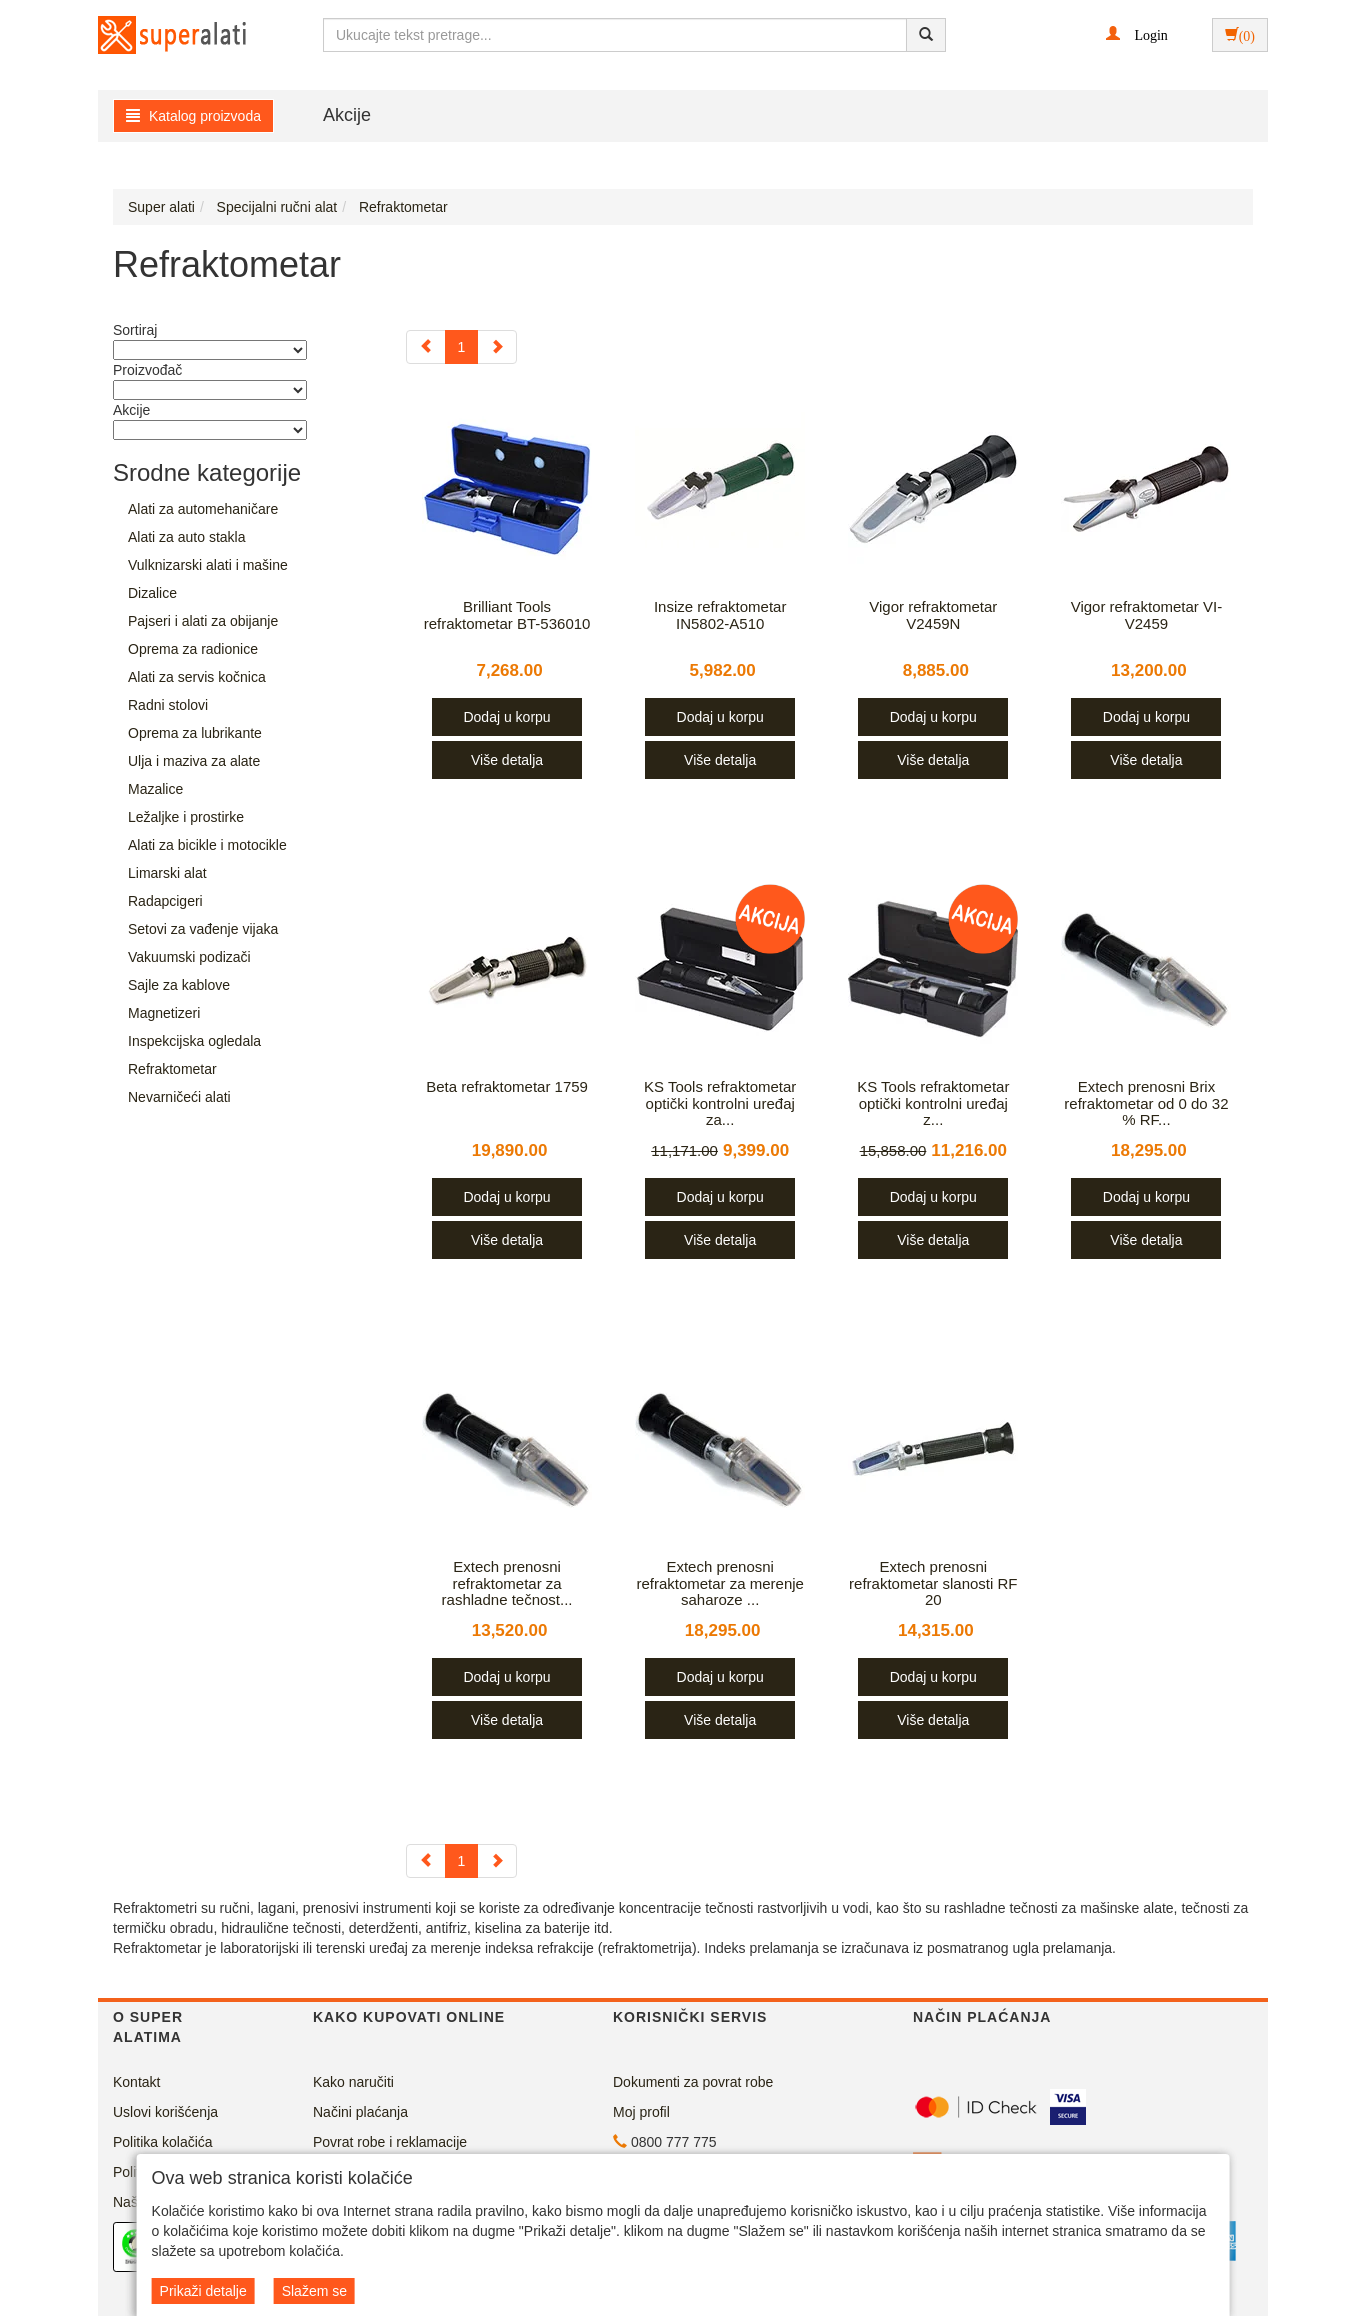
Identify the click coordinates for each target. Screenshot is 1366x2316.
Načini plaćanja (360, 2112)
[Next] (497, 347)
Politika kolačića (163, 2142)
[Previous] (426, 347)
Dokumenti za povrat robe (693, 2082)
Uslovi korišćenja (165, 2112)
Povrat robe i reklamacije (390, 2142)
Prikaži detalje (203, 2291)
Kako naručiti (353, 2082)
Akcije (347, 115)
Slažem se (314, 2291)
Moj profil (641, 2112)
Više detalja (507, 760)
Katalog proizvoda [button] (193, 116)
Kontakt (136, 2082)
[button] (1136, 34)
